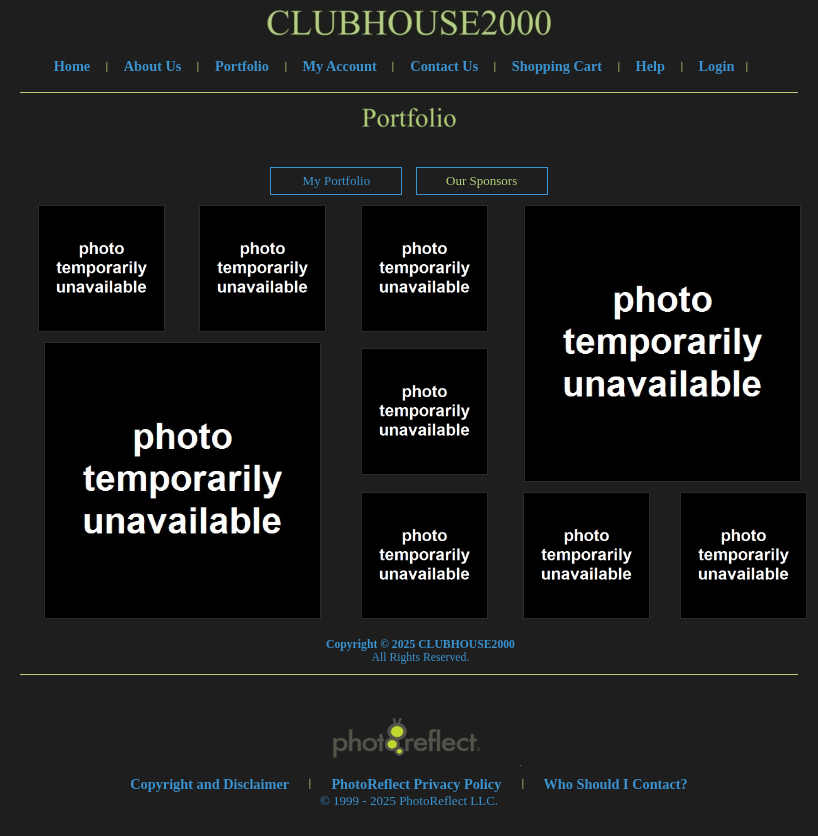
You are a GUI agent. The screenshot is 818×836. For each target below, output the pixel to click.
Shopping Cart (557, 66)
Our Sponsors (481, 180)
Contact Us (444, 66)
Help (650, 66)
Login (717, 66)
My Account (340, 66)
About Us (153, 66)
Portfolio (242, 66)
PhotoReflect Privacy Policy (416, 784)
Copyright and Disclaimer (211, 784)
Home (72, 66)
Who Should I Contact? (616, 784)
